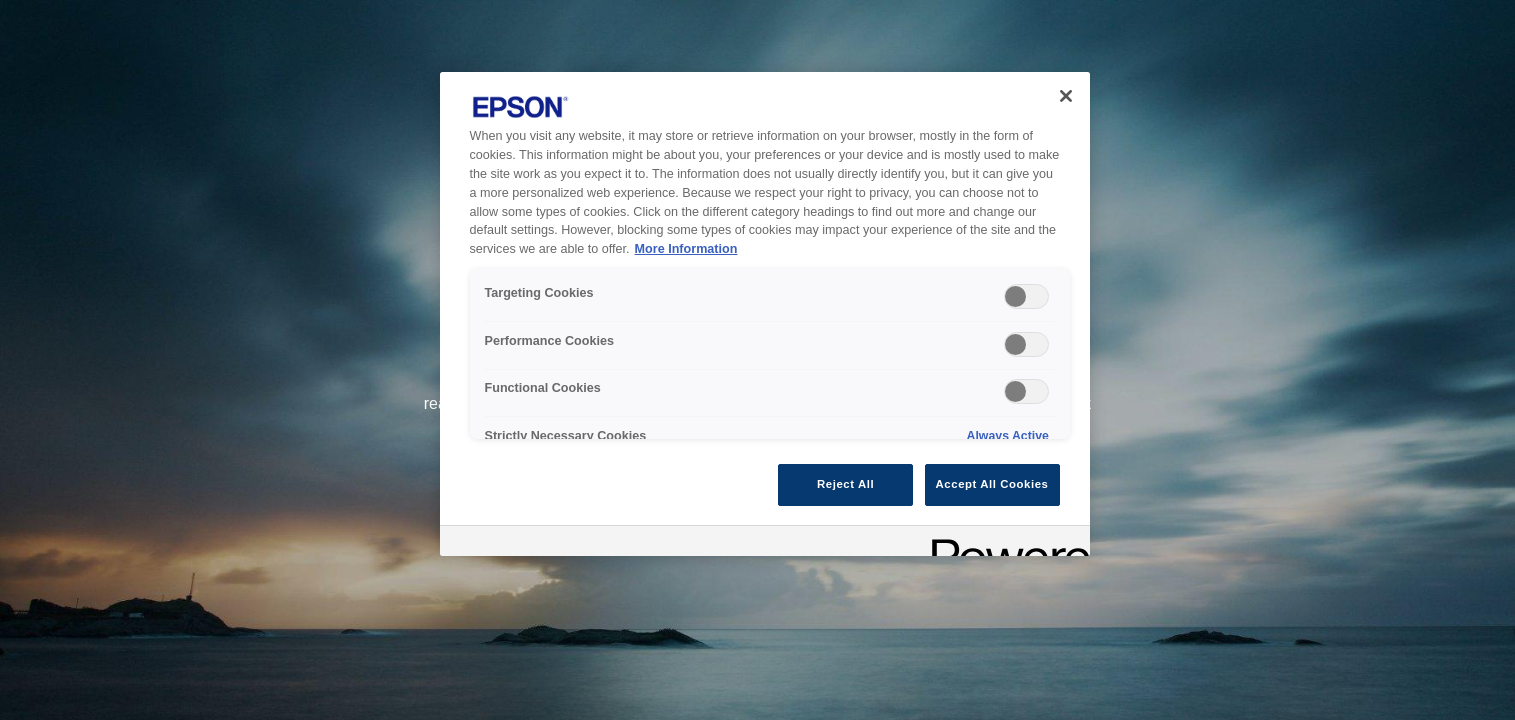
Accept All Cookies (992, 484)
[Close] (1066, 96)
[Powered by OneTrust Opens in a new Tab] (1004, 543)
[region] (765, 314)
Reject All (845, 484)
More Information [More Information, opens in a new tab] (686, 249)
